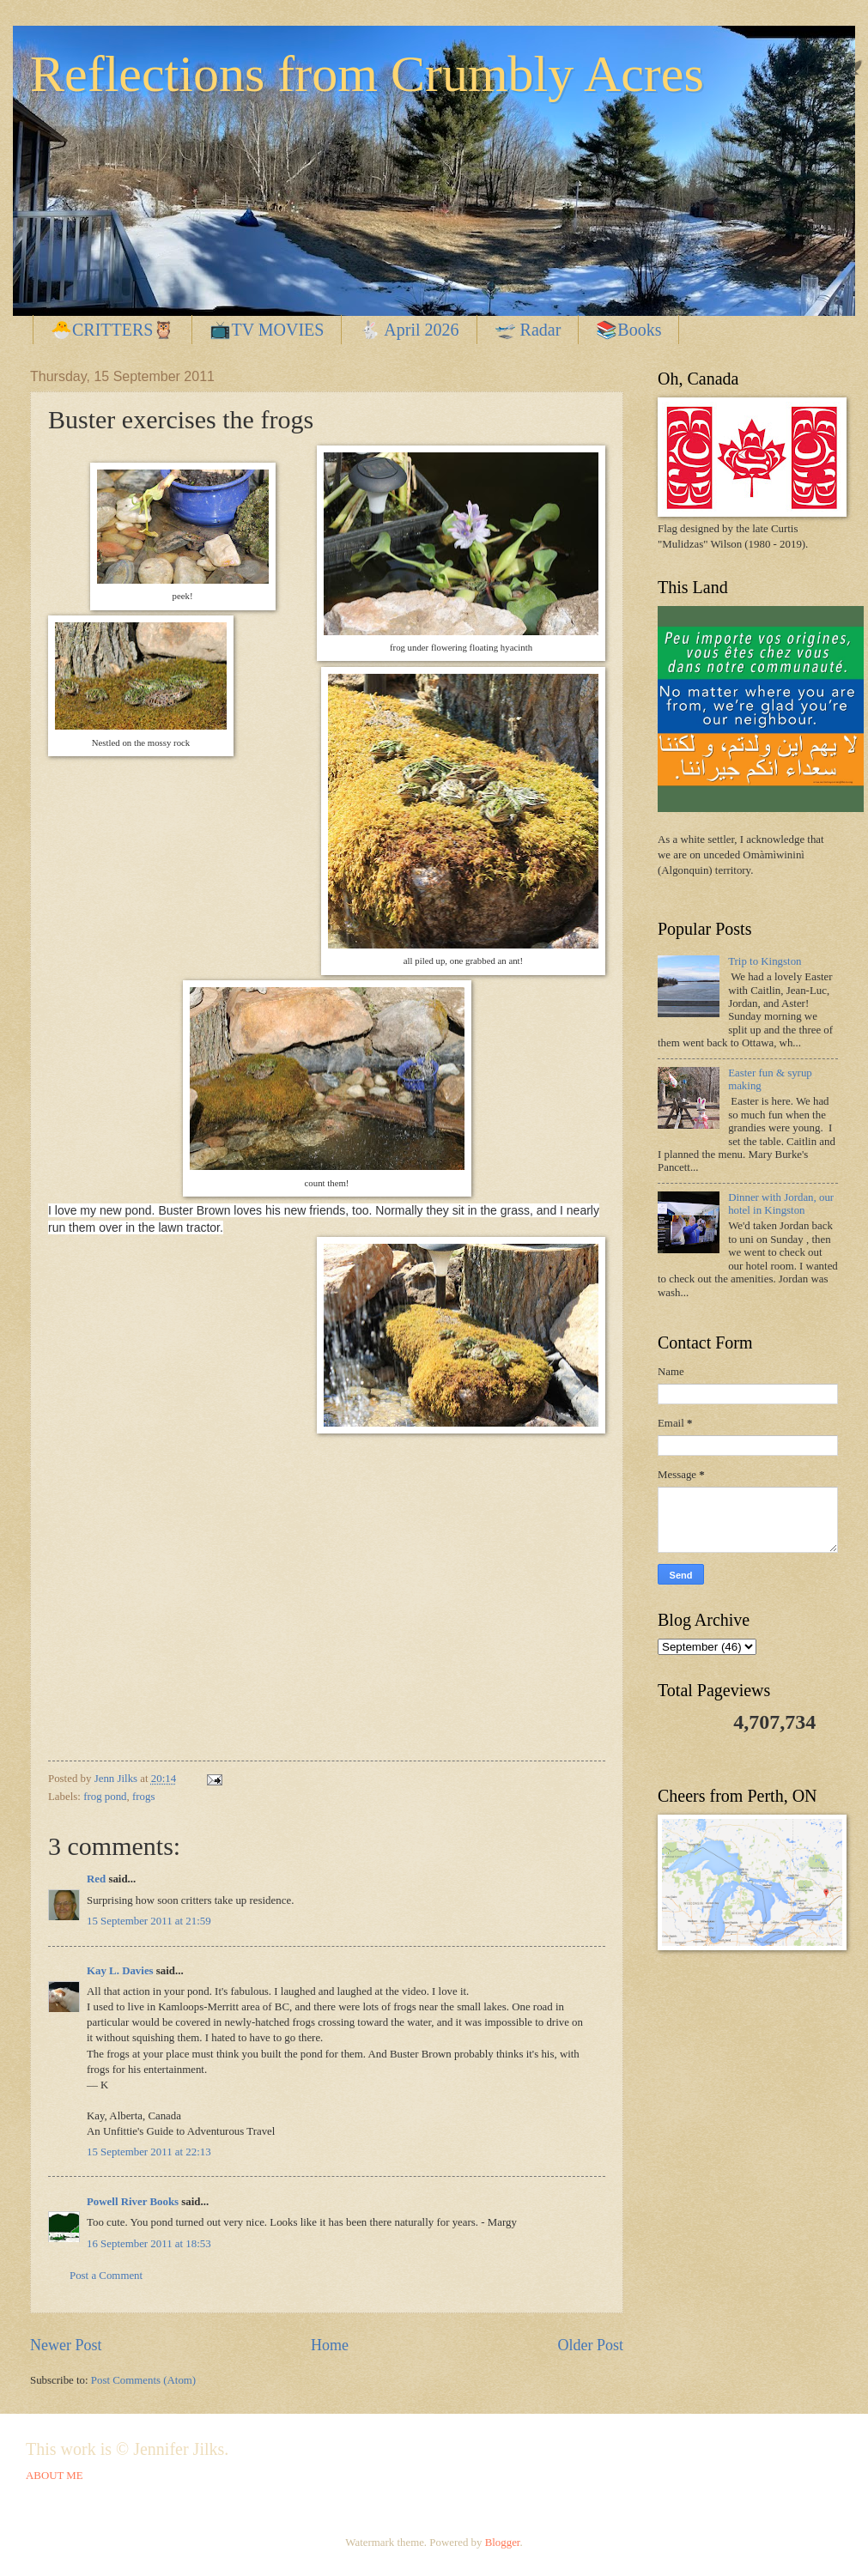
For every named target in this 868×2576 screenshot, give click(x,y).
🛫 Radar (528, 329)
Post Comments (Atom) (143, 2380)
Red (96, 1879)
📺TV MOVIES (266, 329)
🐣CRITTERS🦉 (112, 329)
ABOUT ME (54, 2476)
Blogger (502, 2543)
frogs (143, 1797)
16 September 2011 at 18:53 (149, 2244)
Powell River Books (133, 2202)
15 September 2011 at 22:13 (149, 2152)
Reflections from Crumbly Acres (367, 73)
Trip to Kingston (764, 961)
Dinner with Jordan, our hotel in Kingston (781, 1203)
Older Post (590, 2345)
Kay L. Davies (120, 1971)
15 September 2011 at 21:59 (149, 1921)
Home (330, 2345)
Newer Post (66, 2345)
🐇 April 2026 (408, 329)
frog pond (104, 1797)
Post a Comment (106, 2276)
